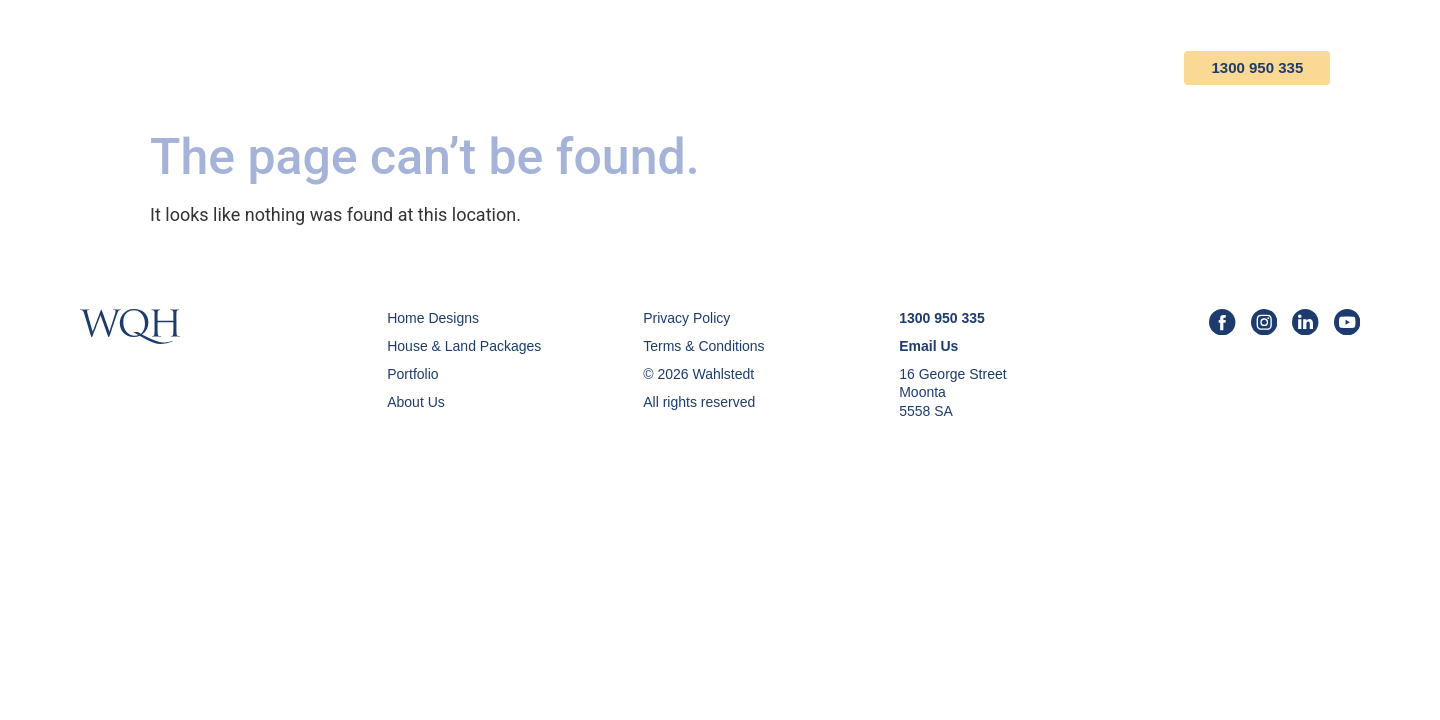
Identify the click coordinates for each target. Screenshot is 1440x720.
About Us (1000, 68)
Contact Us (1126, 68)
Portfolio (878, 68)
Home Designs (585, 68)
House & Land (740, 68)
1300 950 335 (1287, 68)
